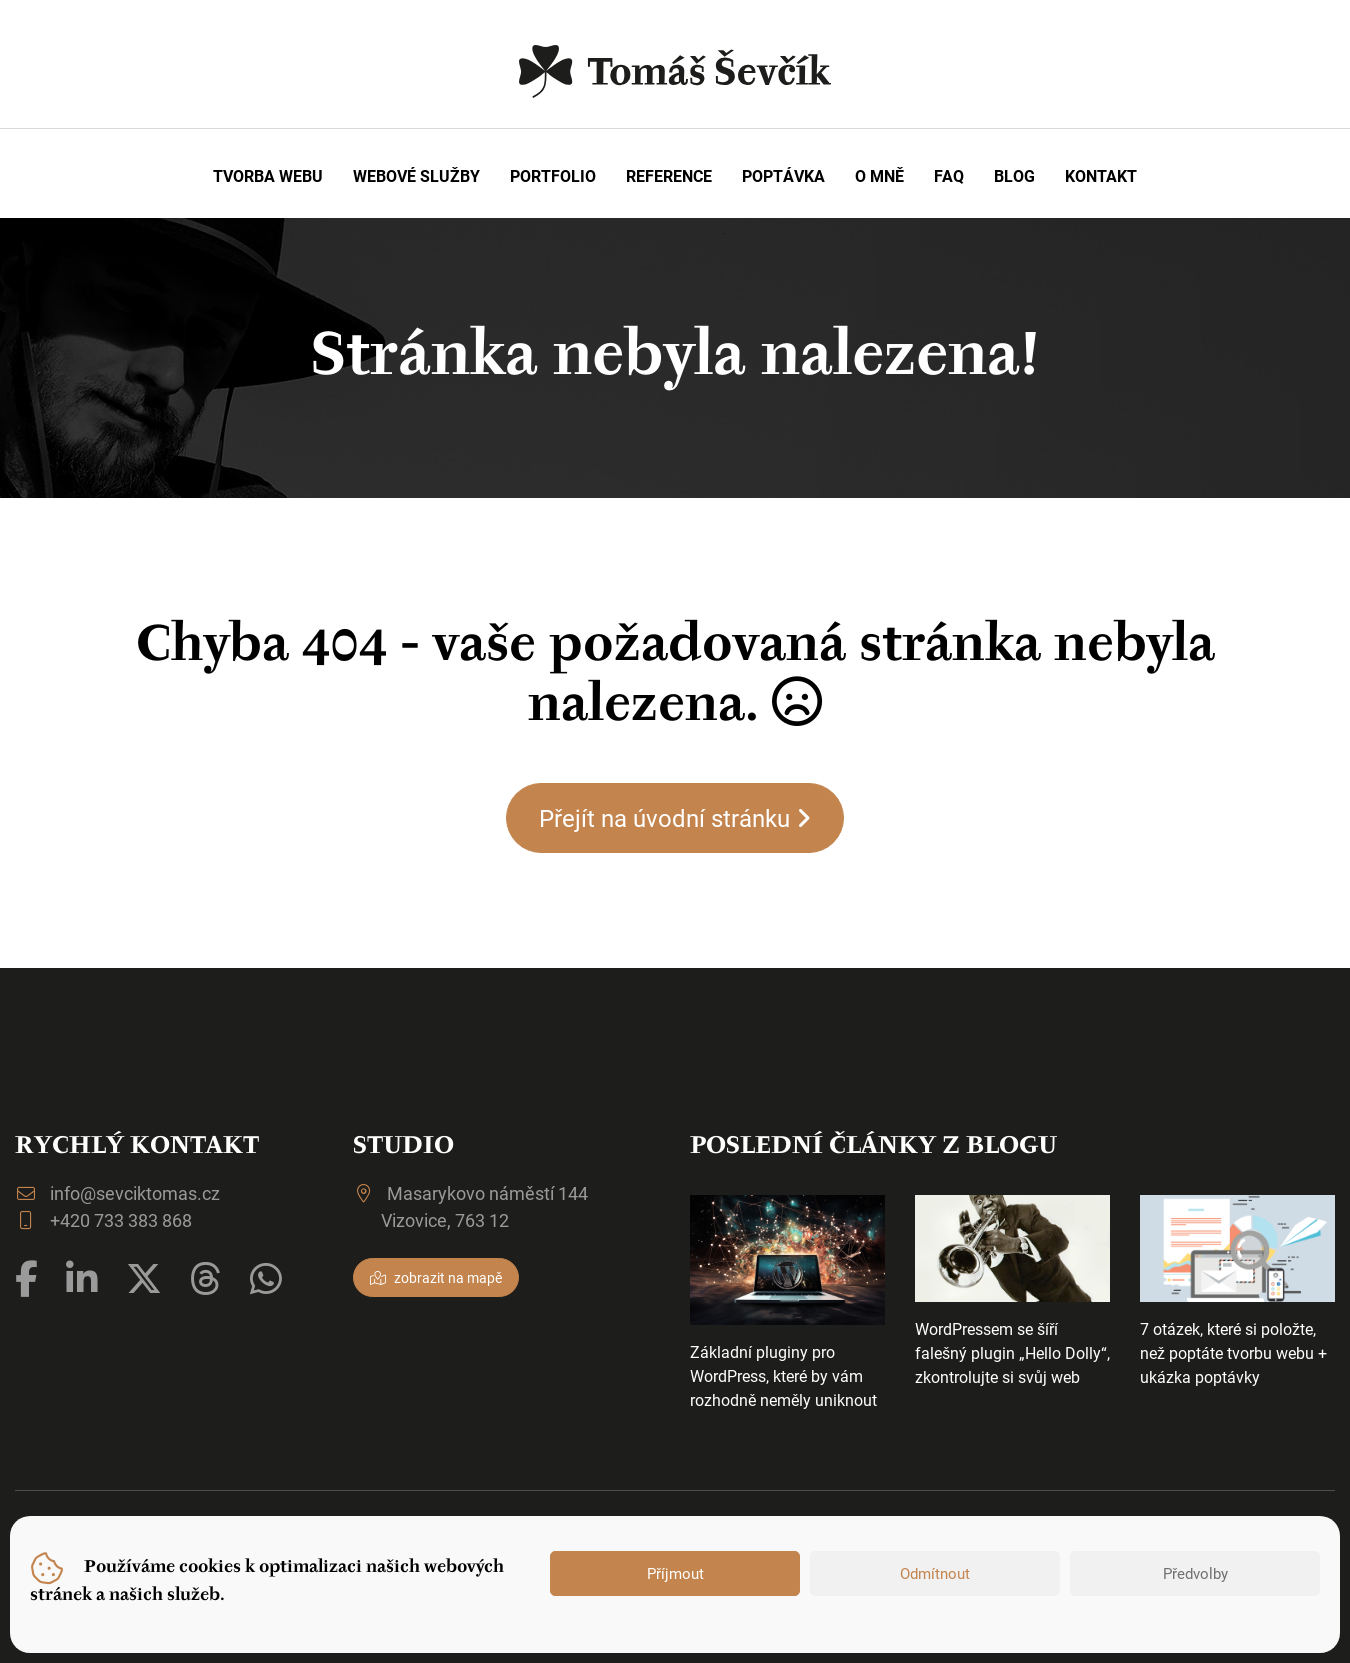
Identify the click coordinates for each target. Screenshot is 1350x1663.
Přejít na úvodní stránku (675, 818)
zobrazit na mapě (436, 1277)
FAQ (949, 175)
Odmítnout (935, 1573)
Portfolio (553, 175)
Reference (669, 175)
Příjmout (675, 1573)
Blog (1014, 175)
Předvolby (1195, 1573)
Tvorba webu (268, 175)
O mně (879, 175)
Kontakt (1101, 175)
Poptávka (783, 175)
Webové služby (416, 175)
